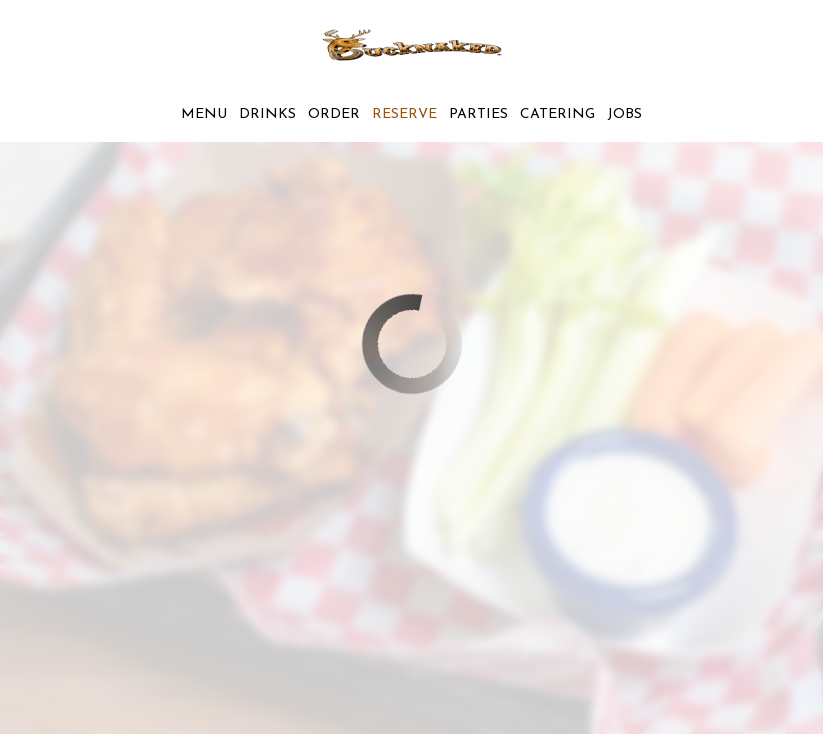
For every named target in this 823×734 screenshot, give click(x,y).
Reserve (404, 114)
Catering (557, 114)
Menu (204, 114)
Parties (478, 114)
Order (334, 114)
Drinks (267, 114)
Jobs (624, 114)
